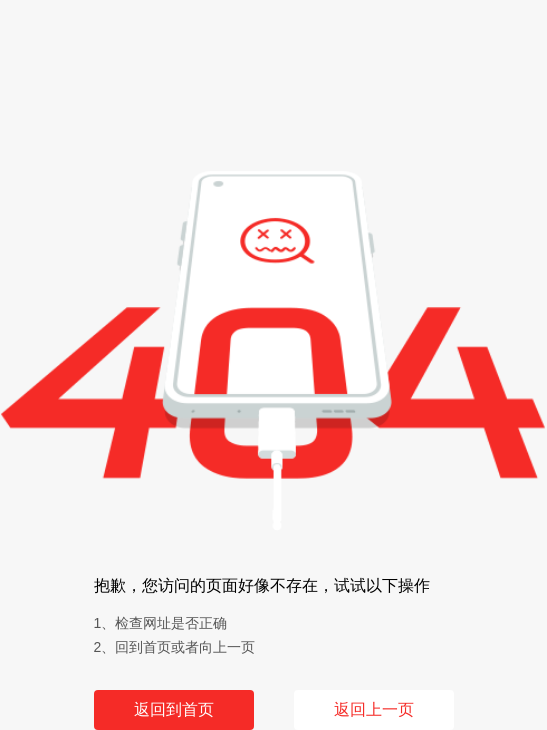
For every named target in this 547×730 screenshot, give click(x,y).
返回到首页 (174, 709)
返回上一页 (374, 709)
